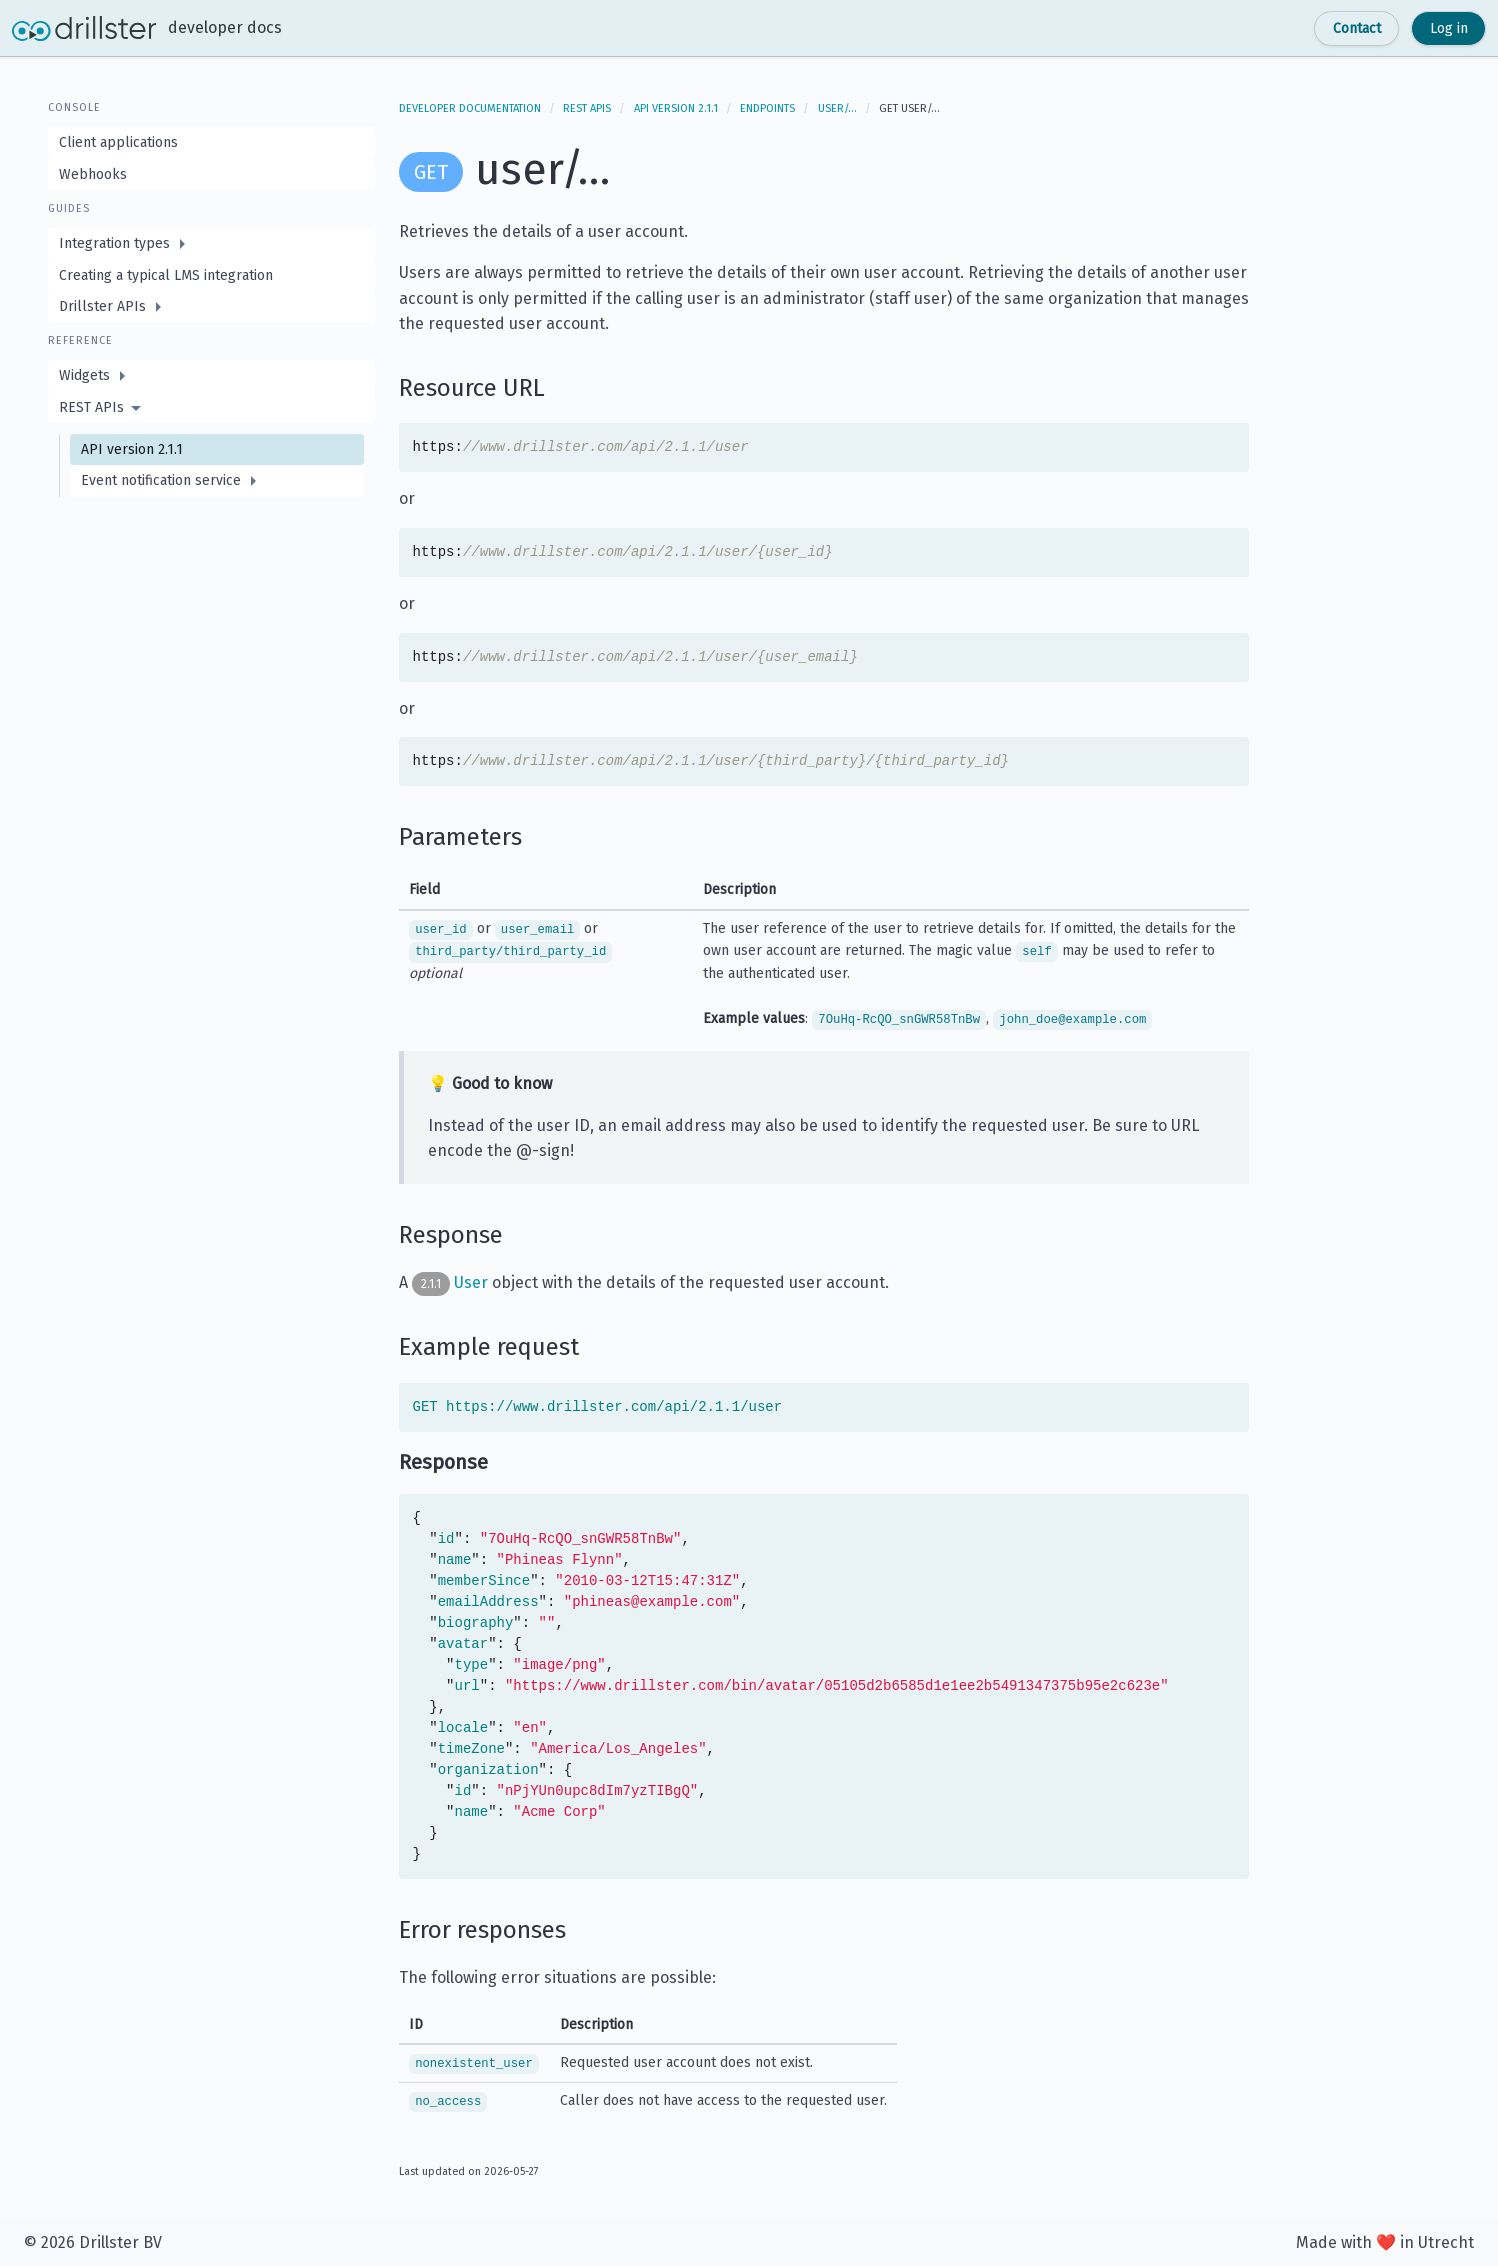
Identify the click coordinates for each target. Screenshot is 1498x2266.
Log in (1449, 28)
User (471, 1282)
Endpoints (767, 108)
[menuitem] (211, 244)
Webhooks (93, 174)
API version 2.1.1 (676, 108)
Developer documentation (470, 108)
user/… (837, 108)
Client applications (118, 142)
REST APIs (587, 108)
